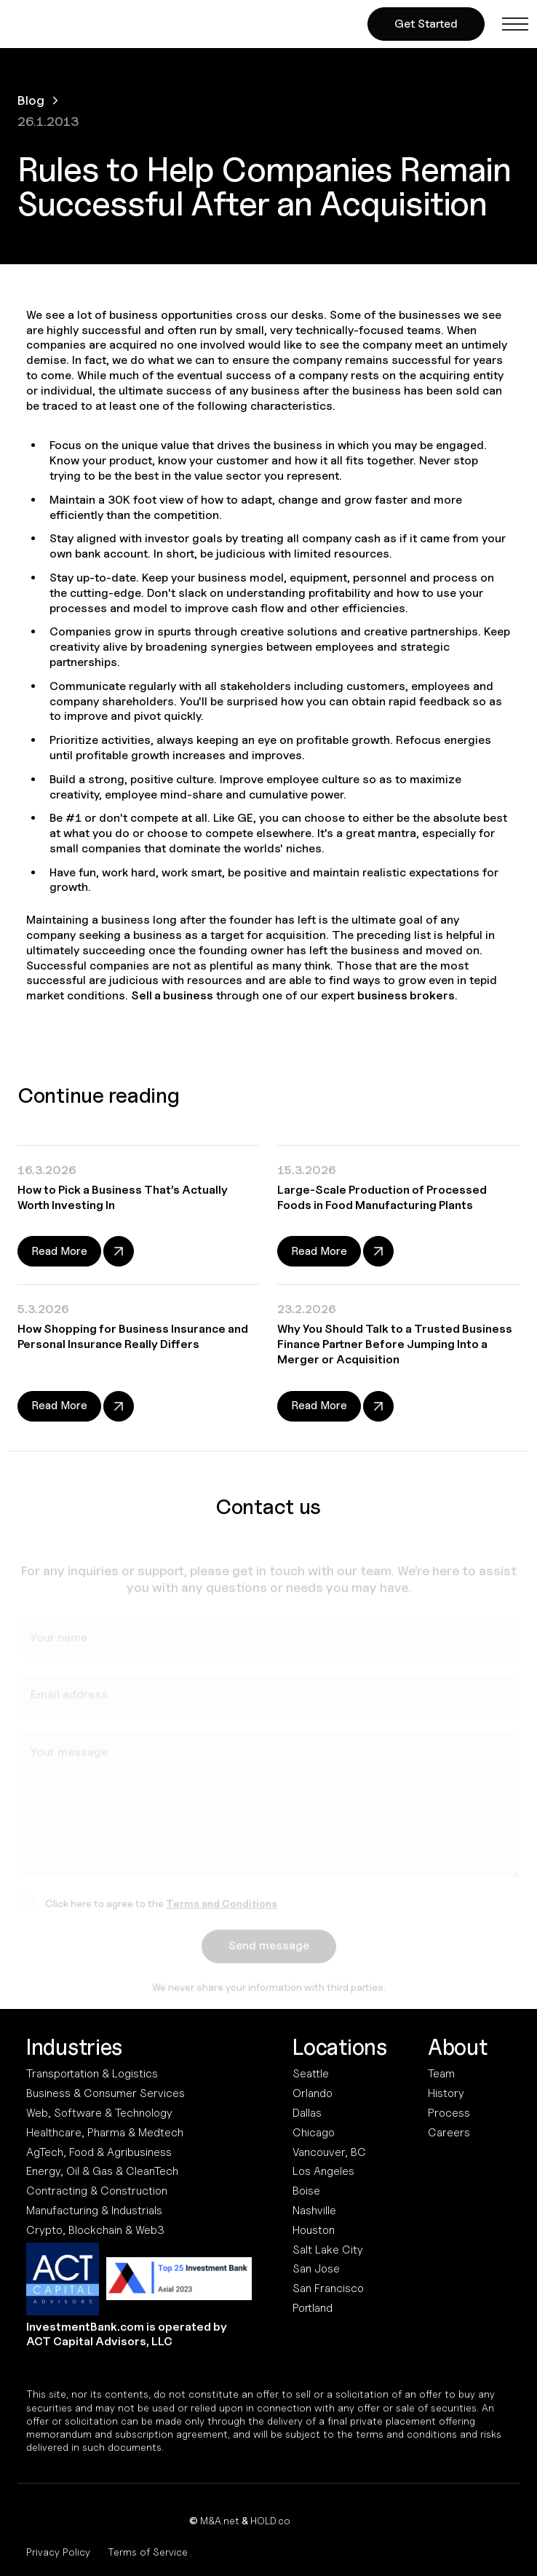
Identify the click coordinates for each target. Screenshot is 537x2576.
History (446, 2093)
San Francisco (328, 2288)
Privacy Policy (58, 2551)
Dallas (307, 2113)
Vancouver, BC (329, 2152)
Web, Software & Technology (99, 2113)
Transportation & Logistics (92, 2073)
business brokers (406, 995)
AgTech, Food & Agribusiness (99, 2152)
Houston (314, 2230)
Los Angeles (323, 2171)
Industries (74, 2047)
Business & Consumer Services (105, 2093)
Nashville (314, 2210)
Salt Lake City (328, 2249)
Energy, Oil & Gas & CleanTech (102, 2171)
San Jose (316, 2268)
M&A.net (219, 2520)
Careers (449, 2132)
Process (449, 2113)
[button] (515, 24)
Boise (306, 2190)
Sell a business (172, 995)
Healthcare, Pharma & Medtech (104, 2132)
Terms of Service (148, 2551)
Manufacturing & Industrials (94, 2210)
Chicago (314, 2132)
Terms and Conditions (221, 1907)
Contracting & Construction (96, 2190)
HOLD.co (270, 2520)
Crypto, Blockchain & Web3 (95, 2230)
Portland (313, 2308)
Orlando (313, 2093)
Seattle (311, 2073)
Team (441, 2073)
